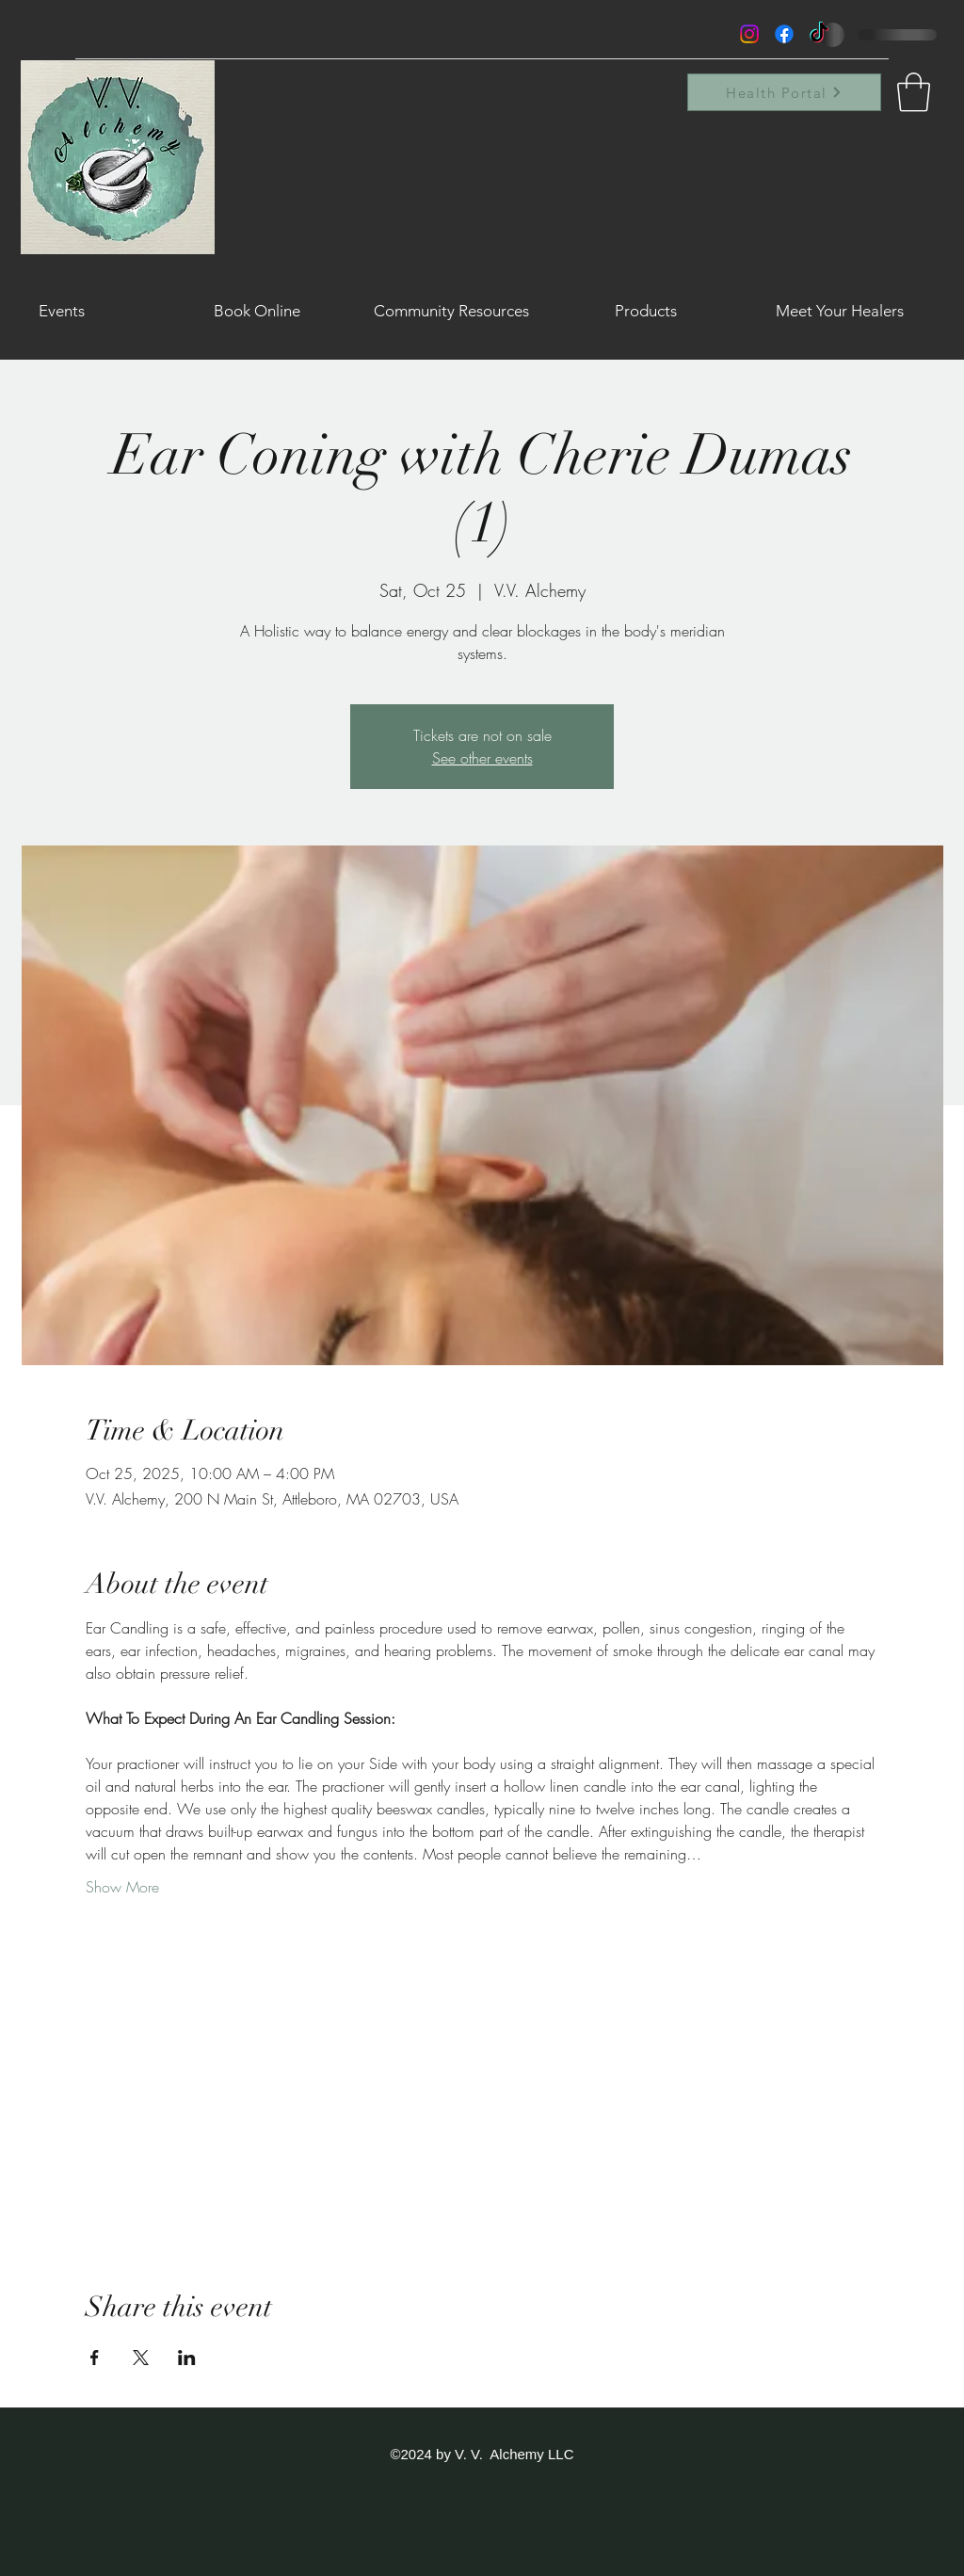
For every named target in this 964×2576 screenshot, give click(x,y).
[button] (913, 92)
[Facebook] (784, 34)
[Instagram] (749, 34)
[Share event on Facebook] (95, 2357)
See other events (482, 758)
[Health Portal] (784, 92)
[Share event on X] (141, 2357)
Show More (122, 1886)
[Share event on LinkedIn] (187, 2357)
